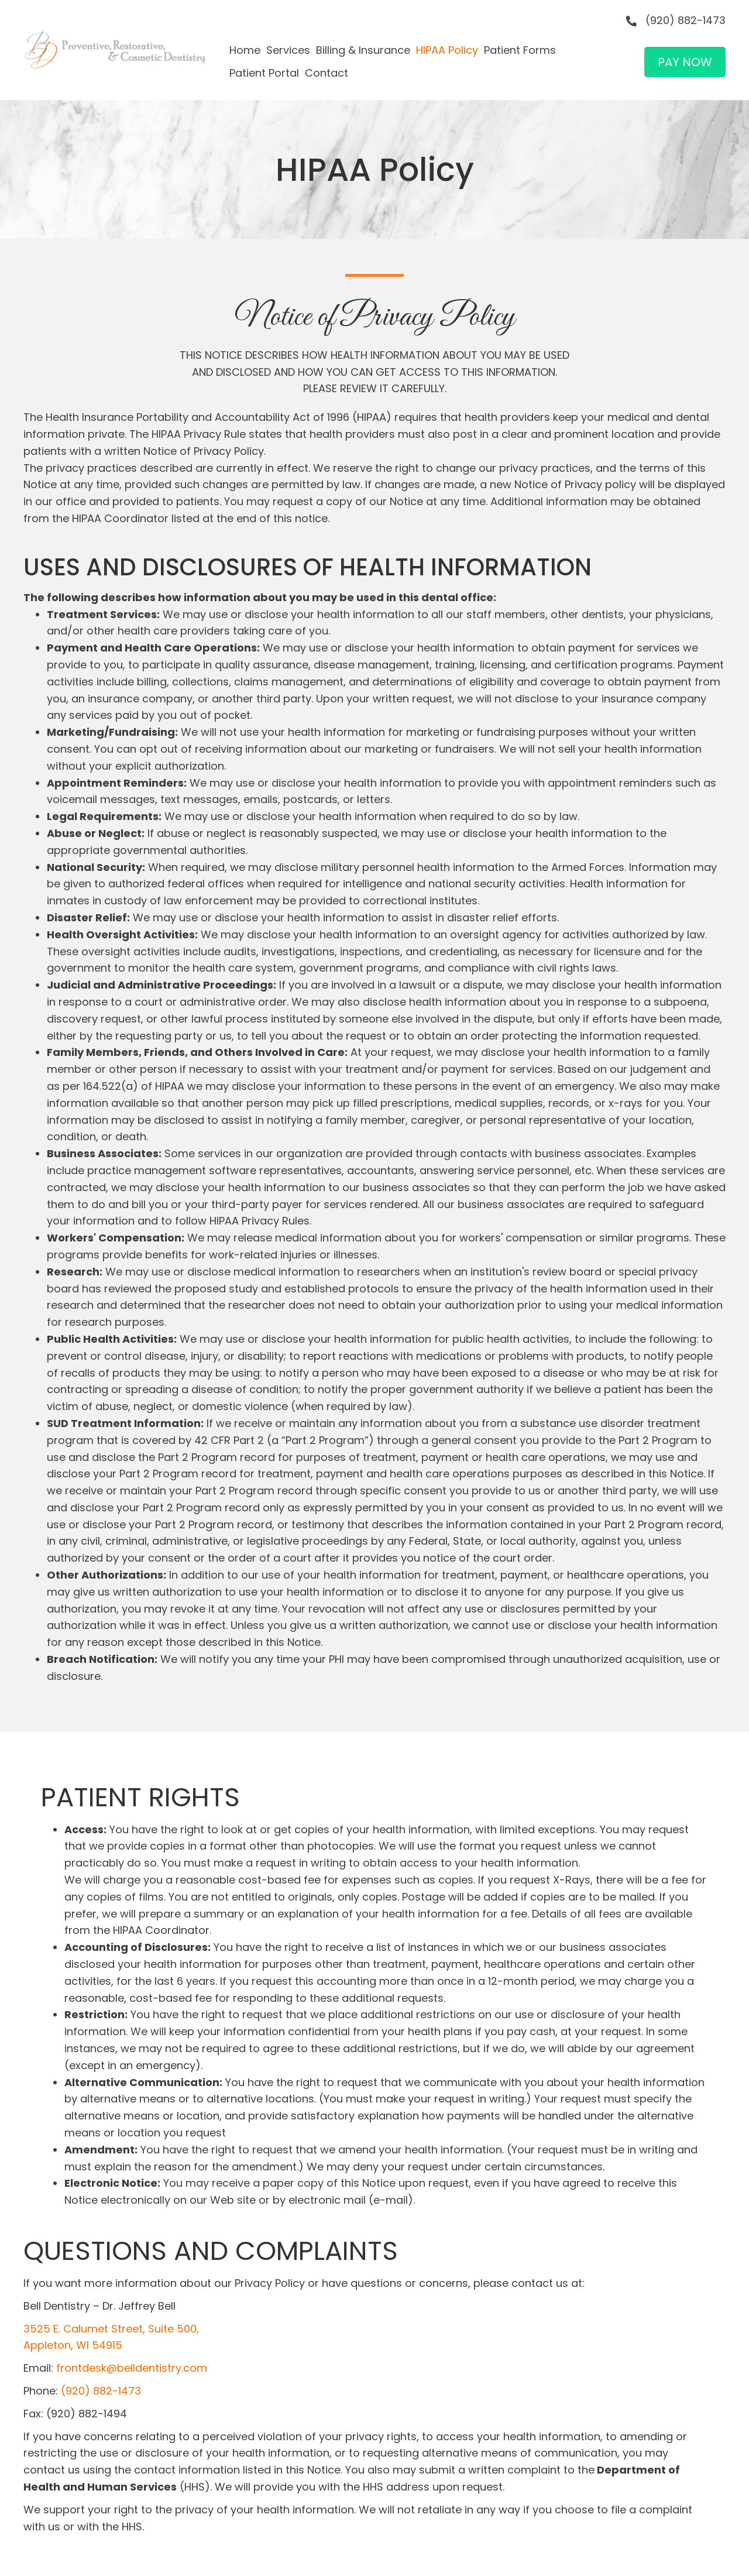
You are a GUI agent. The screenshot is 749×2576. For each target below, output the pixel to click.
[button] (685, 62)
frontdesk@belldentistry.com (131, 2368)
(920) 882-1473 (685, 20)
